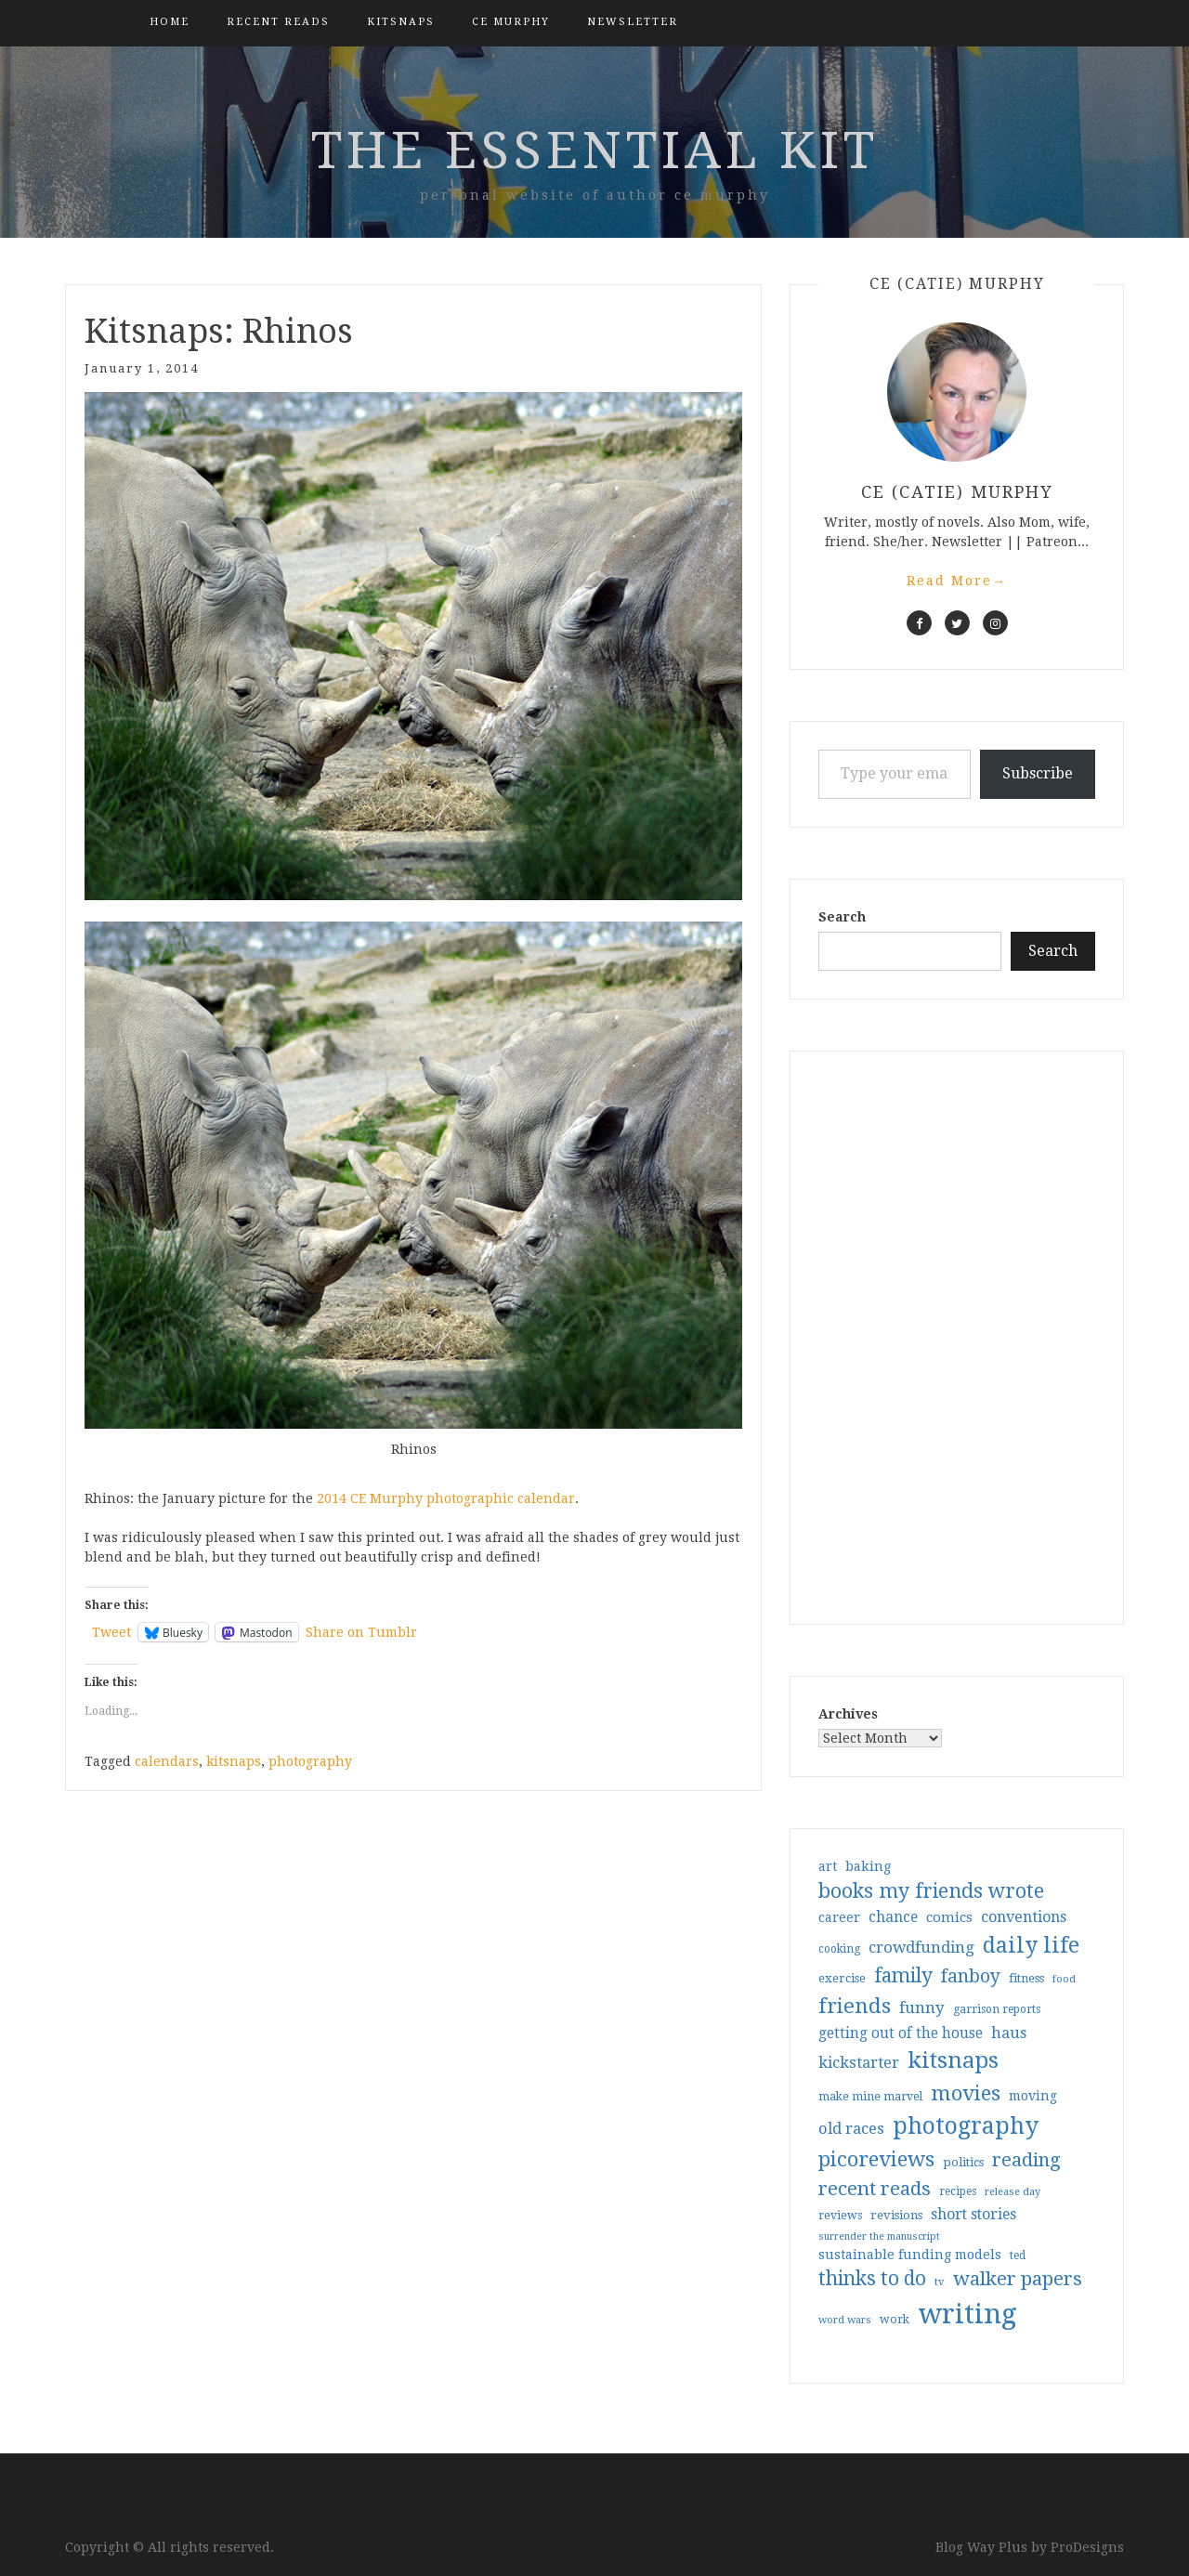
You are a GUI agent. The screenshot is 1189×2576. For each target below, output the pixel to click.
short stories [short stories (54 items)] (973, 2214)
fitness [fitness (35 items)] (1026, 1978)
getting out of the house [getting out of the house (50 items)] (900, 2033)
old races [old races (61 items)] (851, 2129)
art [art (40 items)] (827, 1866)
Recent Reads (278, 22)
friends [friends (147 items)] (854, 2006)
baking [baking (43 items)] (868, 1866)
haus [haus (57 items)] (1008, 2033)
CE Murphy (511, 22)
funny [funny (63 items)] (922, 2007)
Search (842, 916)
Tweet (111, 1632)
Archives (848, 1713)
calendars (167, 1761)
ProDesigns (1087, 2547)
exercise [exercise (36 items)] (842, 1978)
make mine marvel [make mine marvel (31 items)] (870, 2096)
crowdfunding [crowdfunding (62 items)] (921, 1947)
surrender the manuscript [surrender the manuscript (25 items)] (879, 2236)
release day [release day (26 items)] (1012, 2192)
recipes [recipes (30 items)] (957, 2191)
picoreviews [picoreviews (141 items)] (876, 2159)
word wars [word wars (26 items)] (844, 2320)
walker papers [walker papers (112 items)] (1017, 2279)
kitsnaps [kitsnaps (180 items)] (953, 2060)
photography (310, 1761)
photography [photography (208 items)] (966, 2125)
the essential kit (595, 150)
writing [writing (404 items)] (967, 2314)
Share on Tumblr (361, 1632)
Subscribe (1037, 773)
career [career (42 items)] (839, 1917)
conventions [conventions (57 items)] (1023, 1917)
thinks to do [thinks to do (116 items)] (872, 2279)
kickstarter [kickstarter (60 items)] (858, 2063)
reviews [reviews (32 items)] (840, 2215)
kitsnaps (401, 22)
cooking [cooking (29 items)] (839, 1948)
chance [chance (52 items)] (893, 1917)
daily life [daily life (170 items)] (1031, 1945)
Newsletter (632, 22)
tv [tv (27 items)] (939, 2281)
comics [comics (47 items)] (949, 1917)
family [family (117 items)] (903, 1976)
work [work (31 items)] (894, 2319)
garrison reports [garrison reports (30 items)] (996, 2009)
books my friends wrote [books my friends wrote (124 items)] (931, 1891)
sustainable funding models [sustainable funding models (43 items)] (909, 2254)
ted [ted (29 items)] (1018, 2255)
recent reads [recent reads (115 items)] (874, 2188)
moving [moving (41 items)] (1033, 2095)
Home (169, 22)
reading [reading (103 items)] (1026, 2160)
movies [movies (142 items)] (965, 2093)
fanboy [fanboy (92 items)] (970, 1976)
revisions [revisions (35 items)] (896, 2215)
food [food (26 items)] (1064, 1979)
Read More (957, 580)
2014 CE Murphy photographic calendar (446, 1498)
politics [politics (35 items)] (963, 2162)
